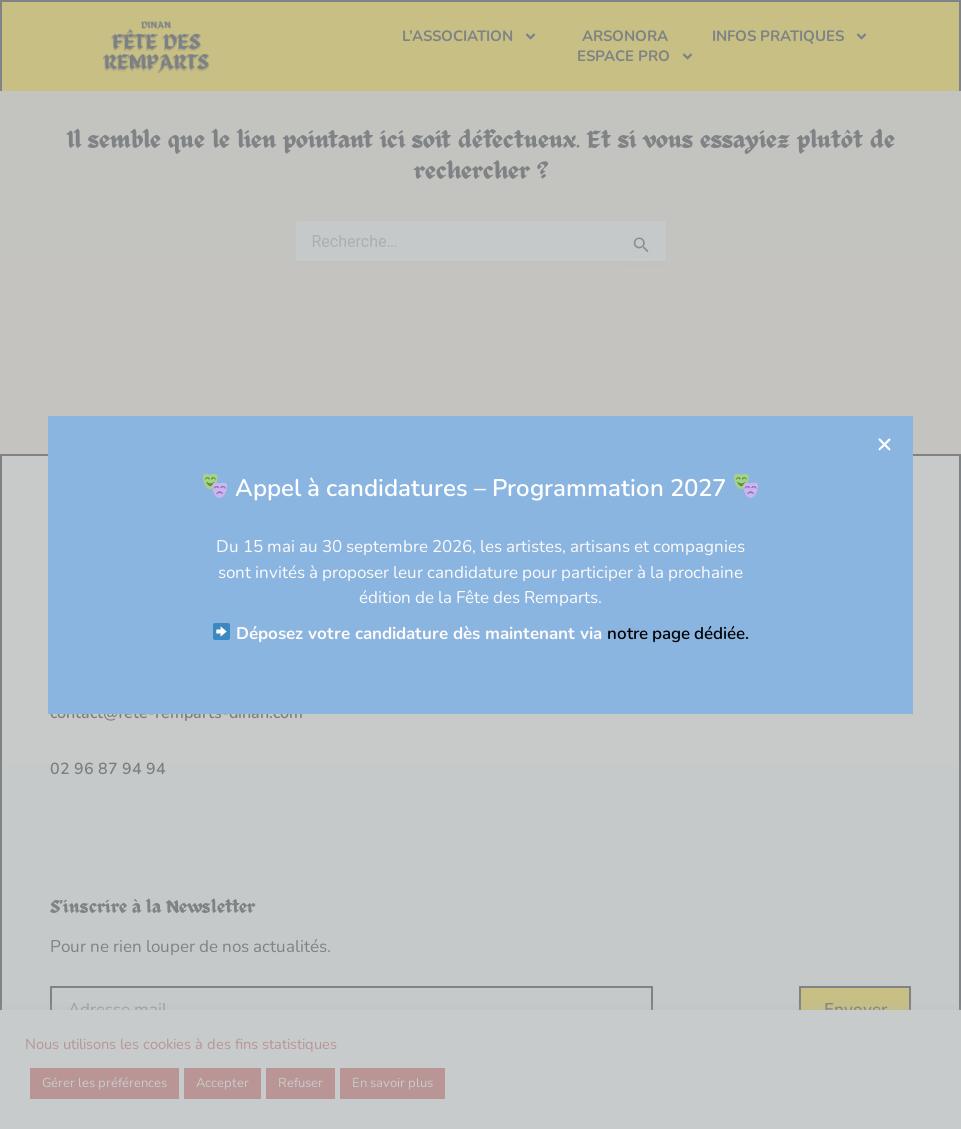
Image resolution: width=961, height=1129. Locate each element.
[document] (480, 564)
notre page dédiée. (689, 633)
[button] (895, 444)
